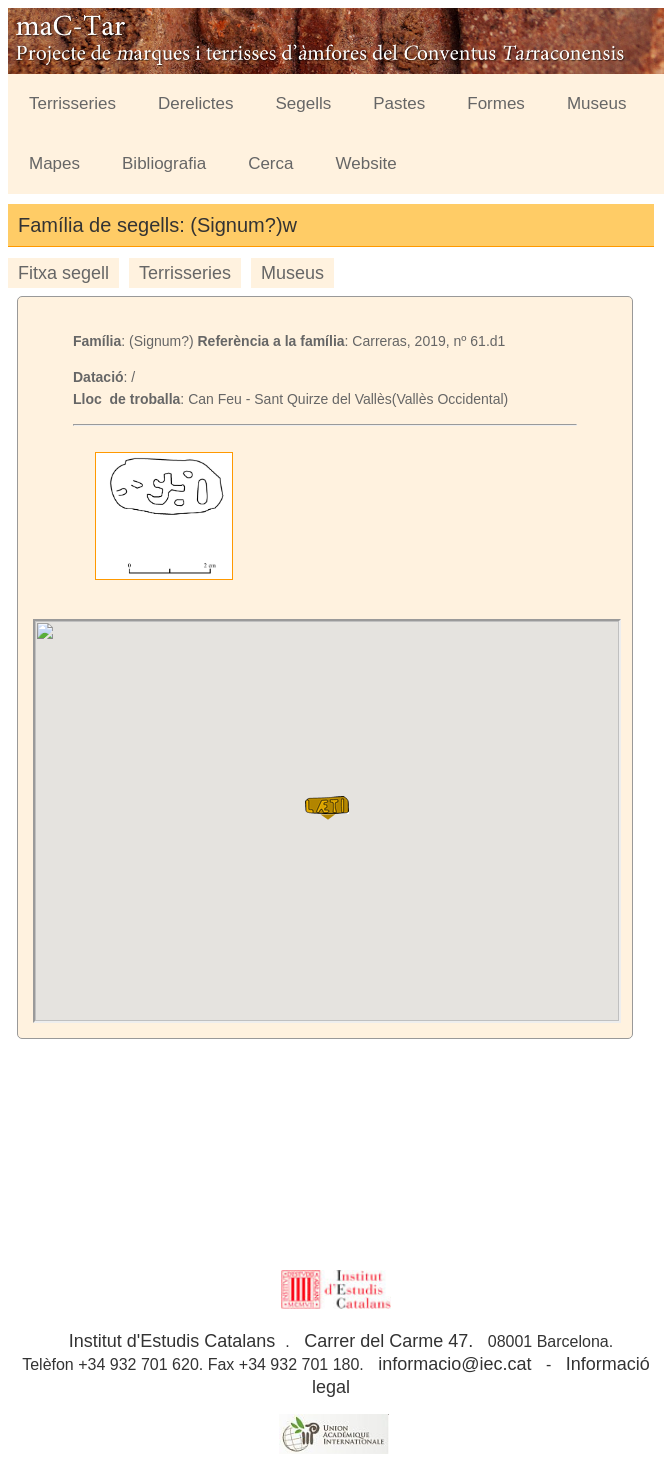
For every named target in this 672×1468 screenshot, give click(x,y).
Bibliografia (164, 163)
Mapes (54, 163)
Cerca (270, 163)
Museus (597, 103)
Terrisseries (72, 103)
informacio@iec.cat (454, 1364)
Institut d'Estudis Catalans (172, 1341)
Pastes (399, 103)
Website (366, 163)
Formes (496, 103)
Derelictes (196, 103)
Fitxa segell (63, 273)
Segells (304, 103)
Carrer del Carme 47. (388, 1341)
